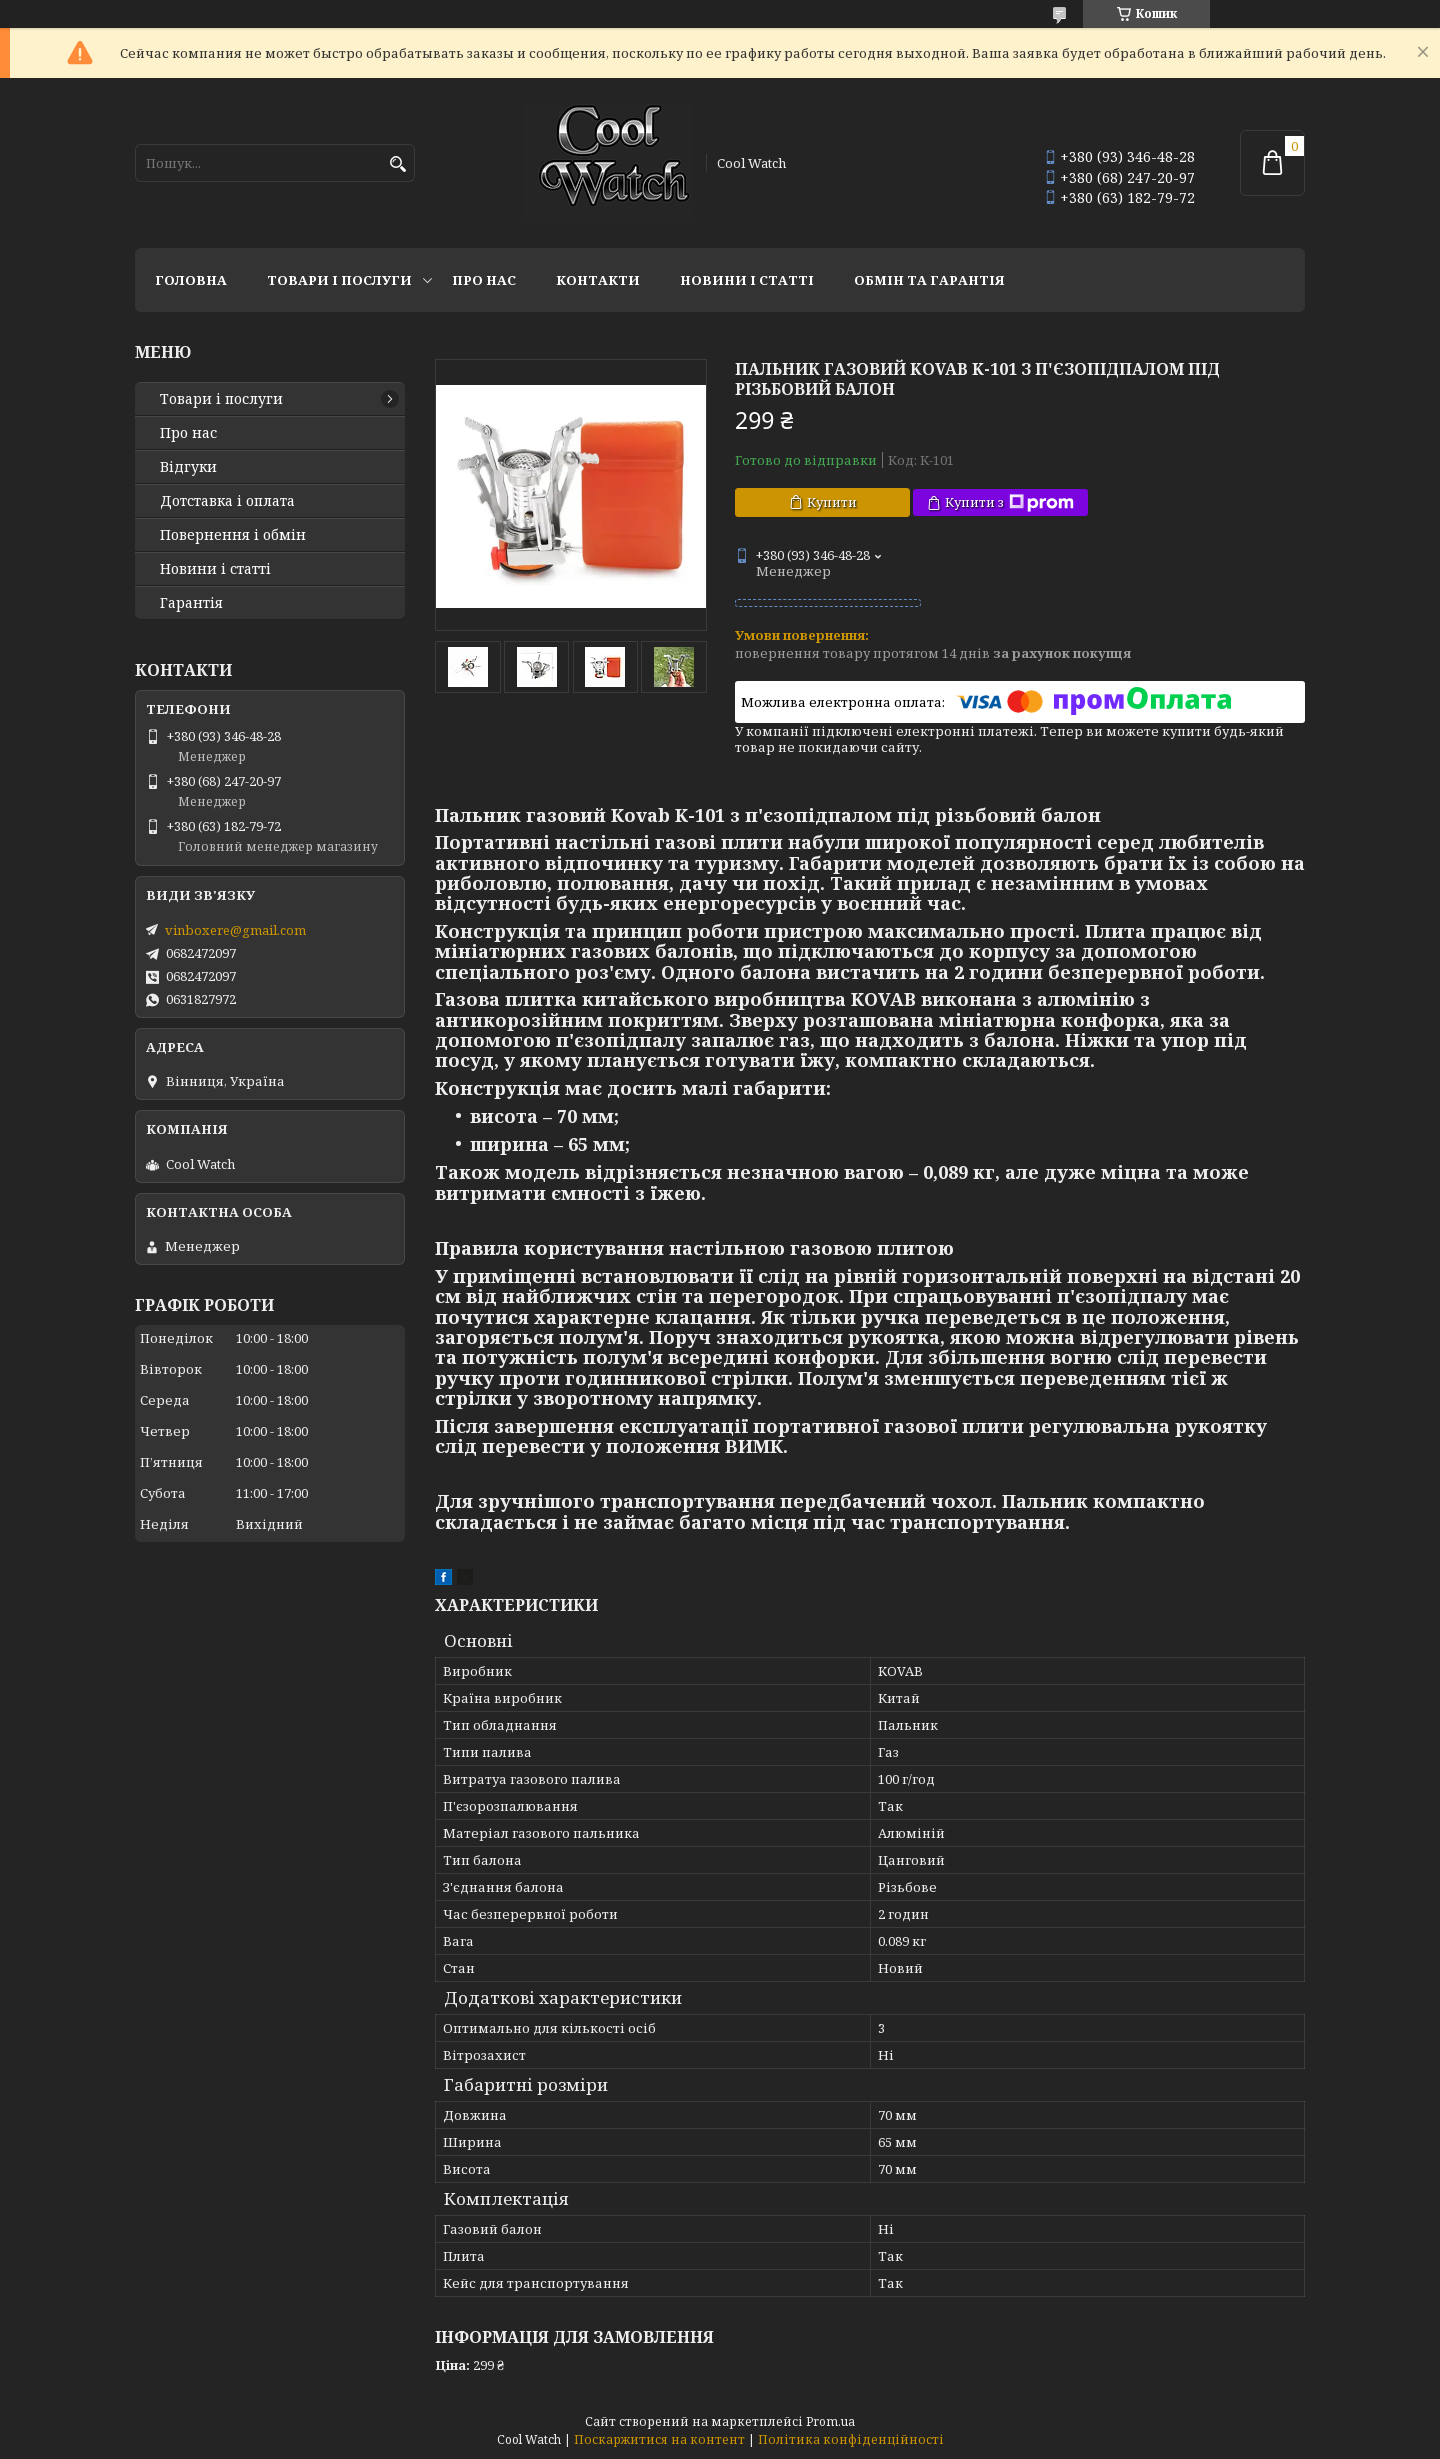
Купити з (1009, 502)
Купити (832, 502)
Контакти (598, 280)
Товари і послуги (339, 280)
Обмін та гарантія (929, 280)
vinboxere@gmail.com (235, 930)
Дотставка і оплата (227, 501)
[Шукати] (397, 164)
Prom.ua (830, 2421)
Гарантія (191, 603)
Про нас (484, 280)
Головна (191, 280)
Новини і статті (747, 280)
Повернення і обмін (233, 535)
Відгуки (188, 467)
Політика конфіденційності (851, 2439)
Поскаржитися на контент (659, 2439)
